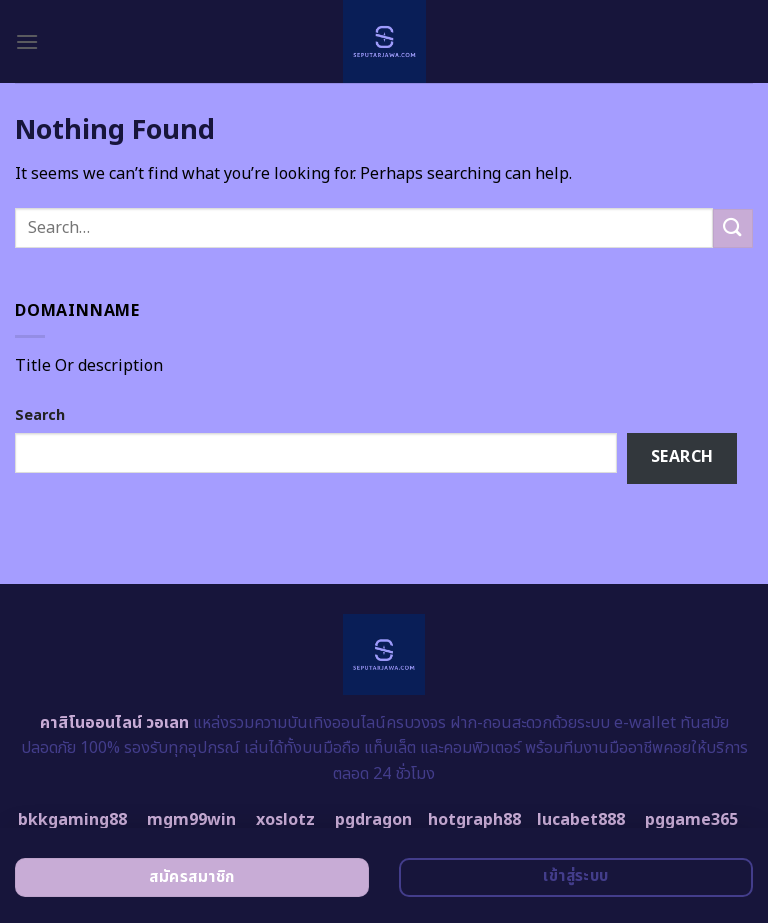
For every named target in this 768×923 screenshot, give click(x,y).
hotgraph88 (474, 820)
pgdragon (373, 820)
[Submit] (733, 228)
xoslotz (285, 820)
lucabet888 (581, 820)
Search (40, 415)
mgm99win (191, 820)
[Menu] (27, 41)
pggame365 (691, 820)
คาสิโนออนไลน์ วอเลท (114, 723)
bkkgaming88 (72, 820)
